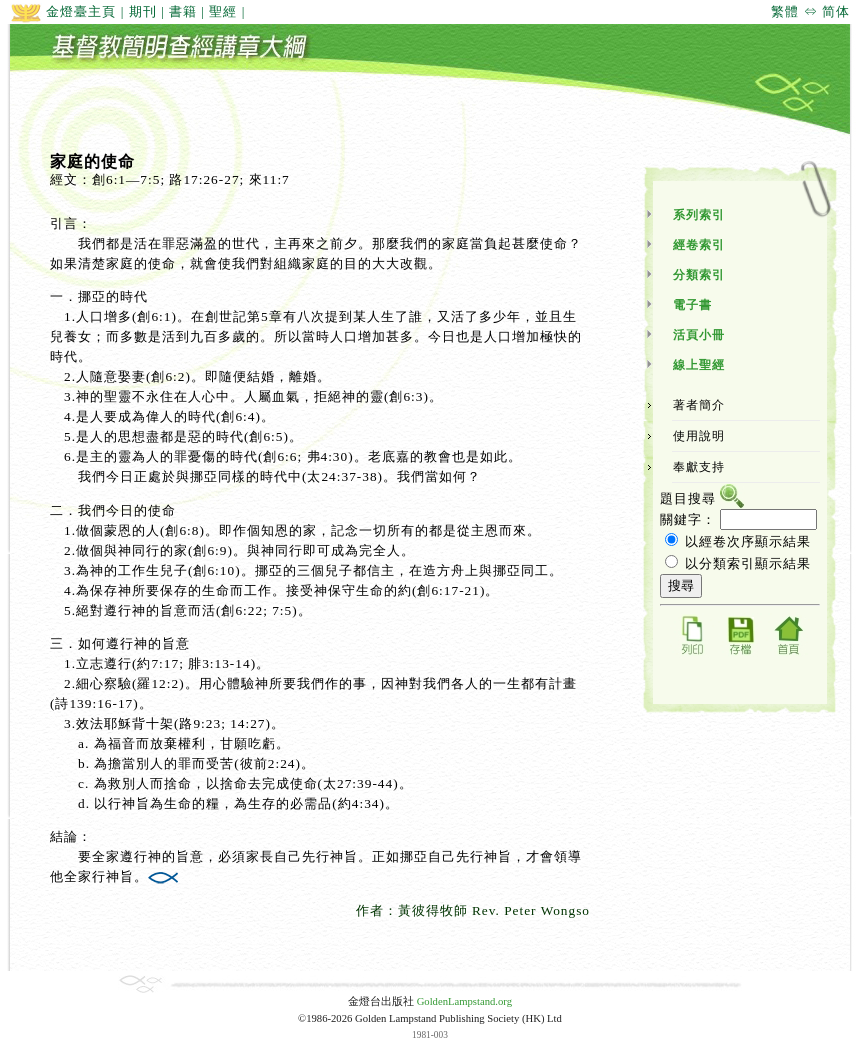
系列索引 (699, 215)
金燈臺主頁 (63, 11)
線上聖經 (699, 365)
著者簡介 (699, 405)
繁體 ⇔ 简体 (810, 11)
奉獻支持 (699, 467)
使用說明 (699, 436)
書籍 (183, 11)
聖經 (223, 11)
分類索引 (699, 275)
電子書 (692, 305)
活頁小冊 (699, 335)
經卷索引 (699, 245)
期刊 (143, 11)
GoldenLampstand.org (464, 1001)
